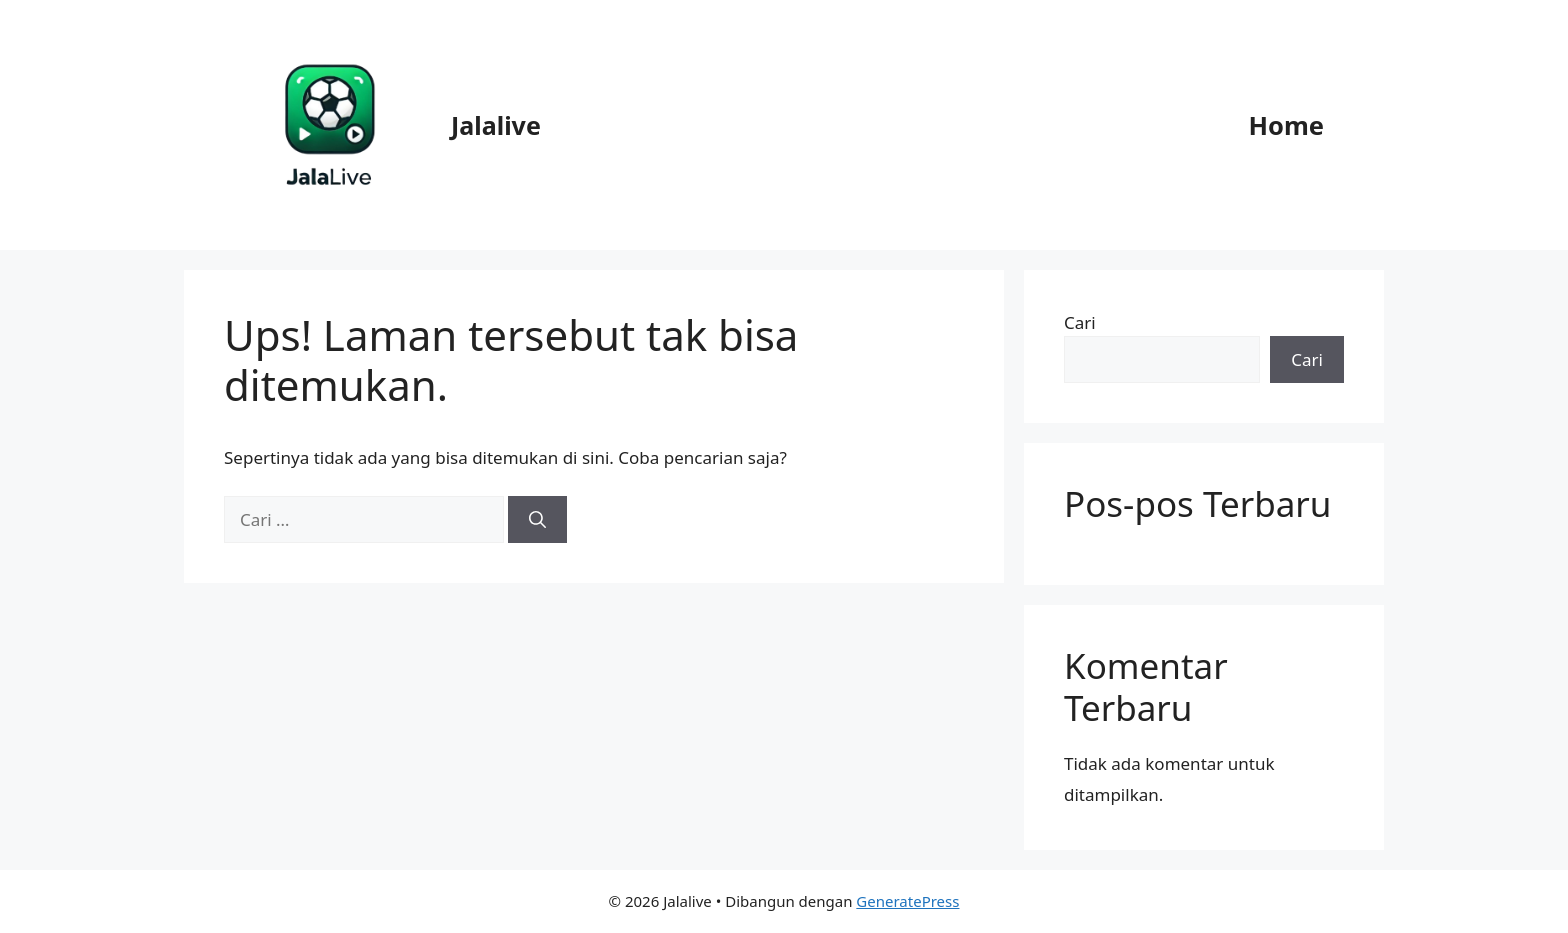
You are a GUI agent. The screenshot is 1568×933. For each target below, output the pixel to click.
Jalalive (496, 125)
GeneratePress (907, 901)
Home (1286, 125)
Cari (1080, 322)
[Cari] (537, 520)
